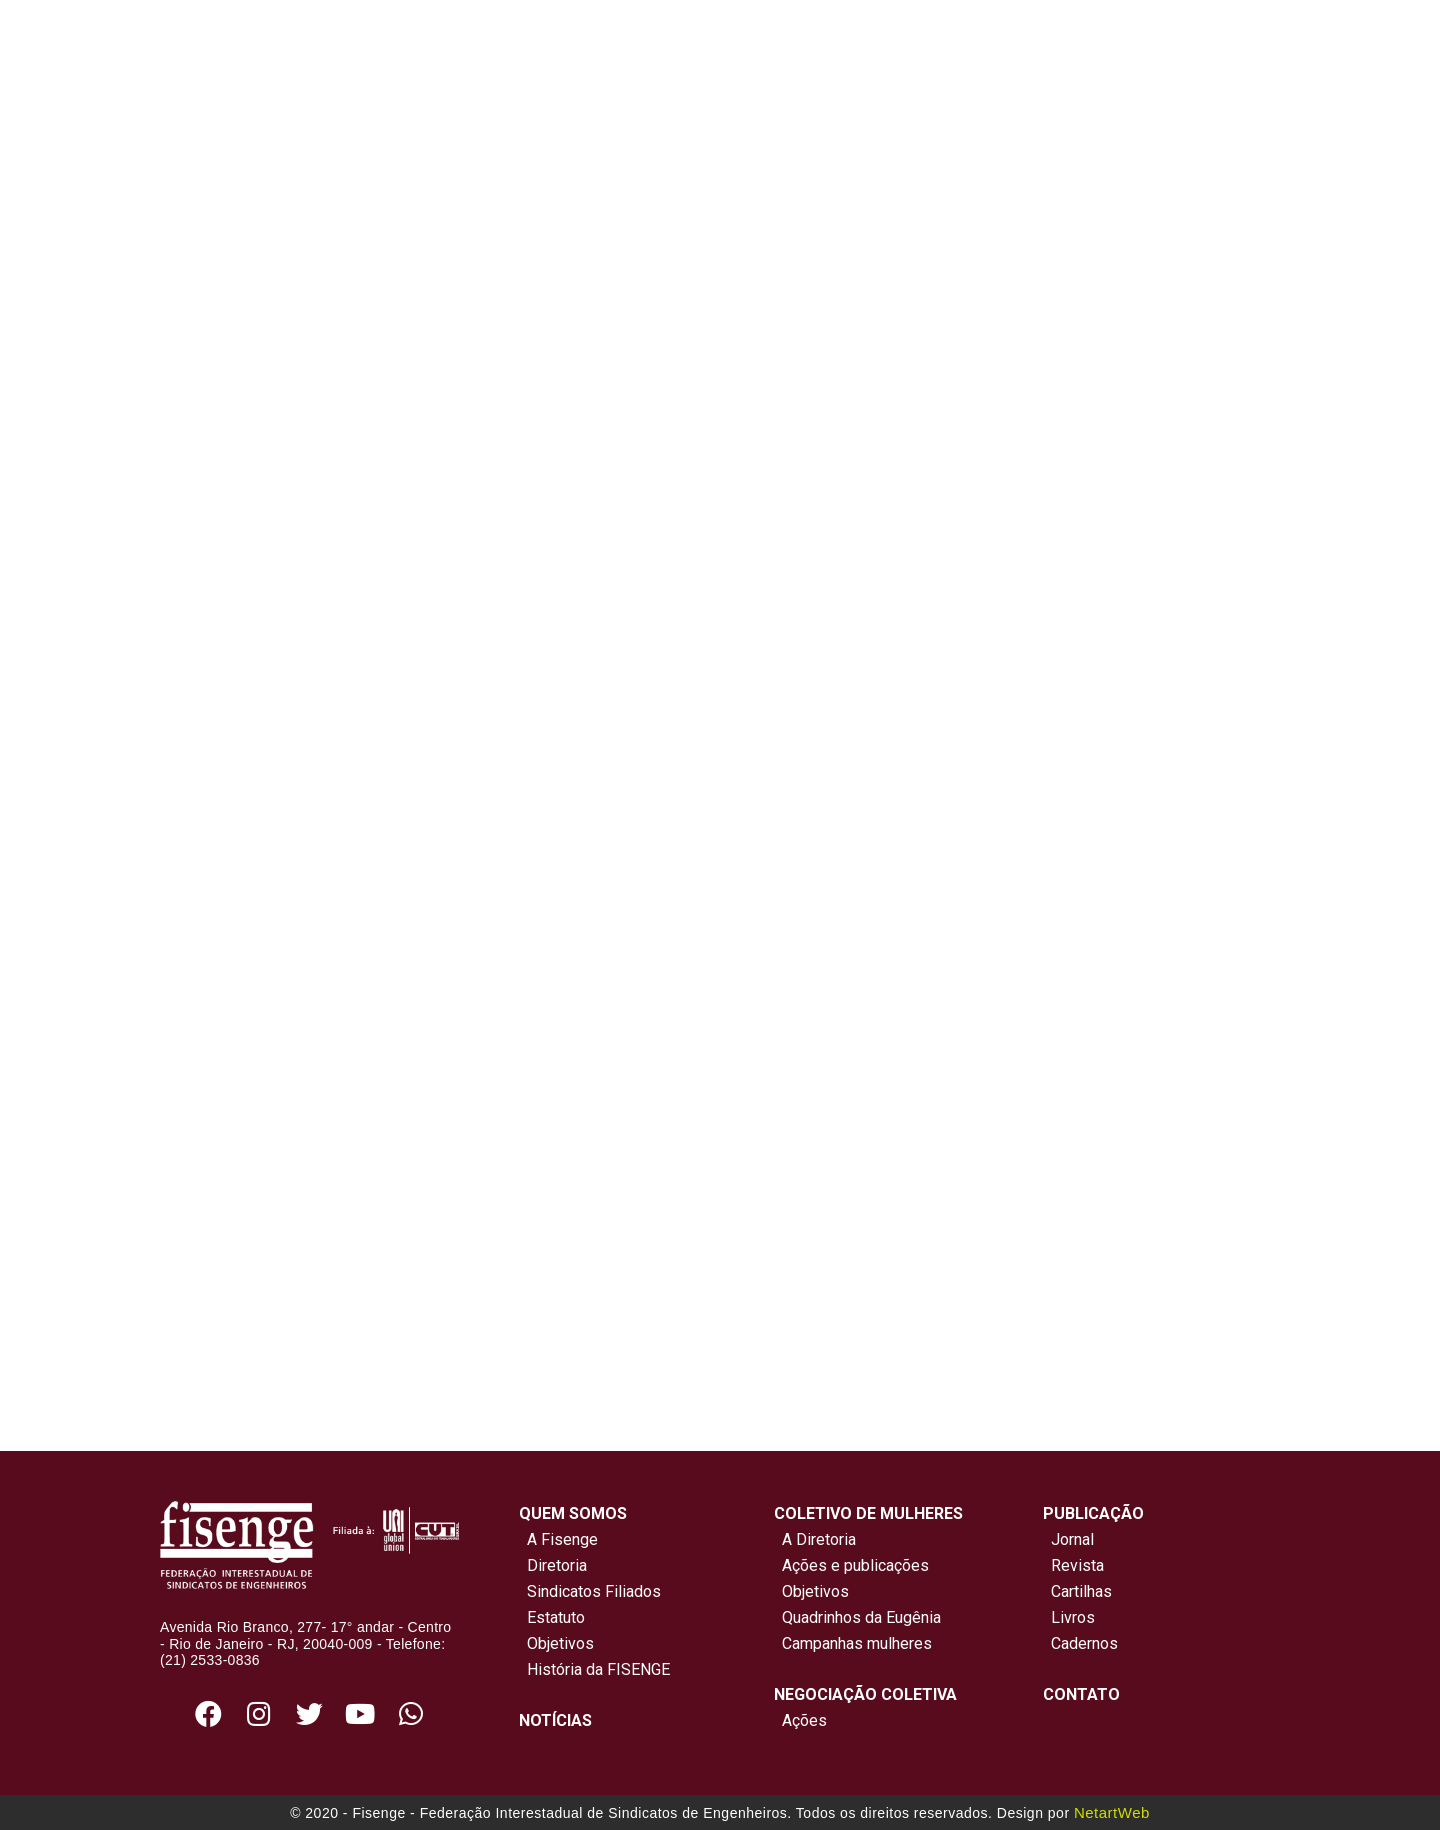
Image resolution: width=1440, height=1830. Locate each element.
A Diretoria (815, 1539)
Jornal (1072, 1539)
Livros (1073, 1617)
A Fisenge (558, 1539)
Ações (800, 1720)
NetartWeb (1112, 1812)
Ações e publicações (851, 1565)
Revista (1077, 1565)
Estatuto (552, 1617)
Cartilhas (1081, 1591)
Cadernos (1084, 1643)
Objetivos (556, 1643)
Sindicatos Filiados (590, 1591)
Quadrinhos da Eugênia (857, 1617)
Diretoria (553, 1565)
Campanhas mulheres (853, 1643)
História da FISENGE (594, 1669)
